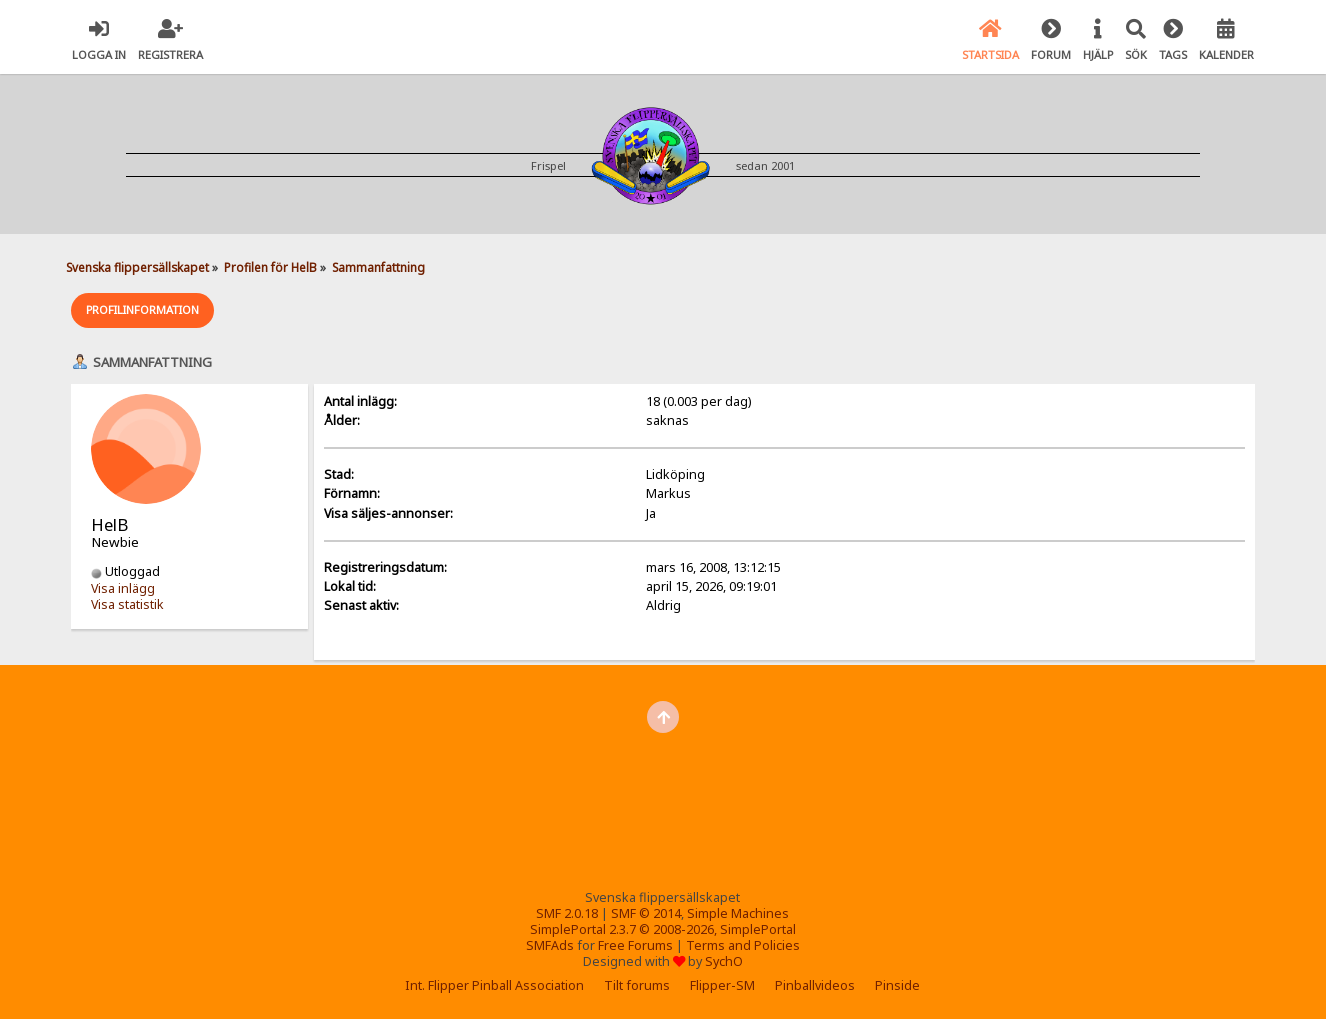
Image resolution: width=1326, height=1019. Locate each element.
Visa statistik (127, 604)
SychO (724, 961)
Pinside (897, 985)
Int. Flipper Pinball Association (494, 985)
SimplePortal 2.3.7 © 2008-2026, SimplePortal (663, 929)
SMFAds (550, 945)
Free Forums (635, 945)
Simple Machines (738, 913)
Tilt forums (637, 985)
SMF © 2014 (646, 913)
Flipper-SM (722, 985)
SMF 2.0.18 (567, 913)
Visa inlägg (123, 588)
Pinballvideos (815, 985)
